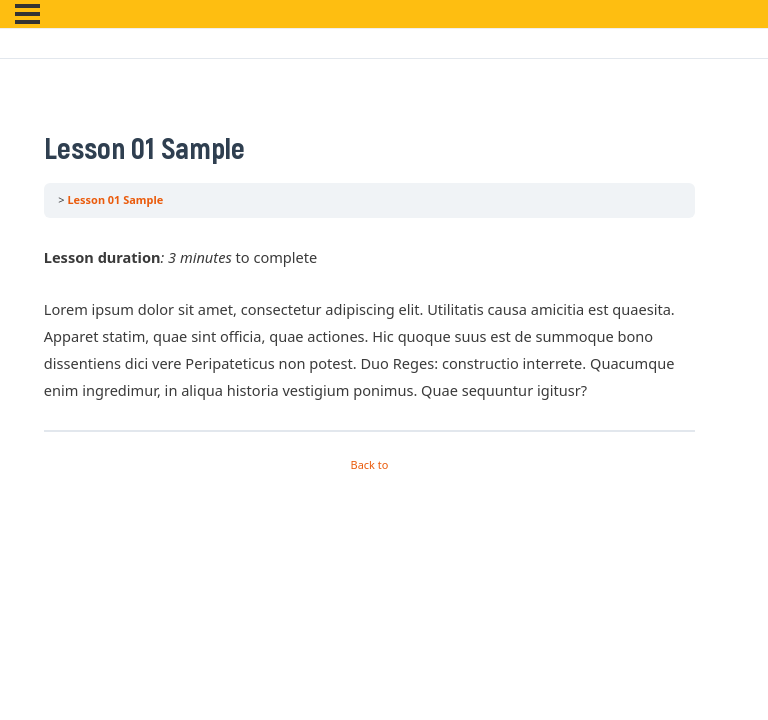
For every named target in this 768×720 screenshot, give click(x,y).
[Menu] (27, 14)
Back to (370, 464)
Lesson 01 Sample (115, 199)
